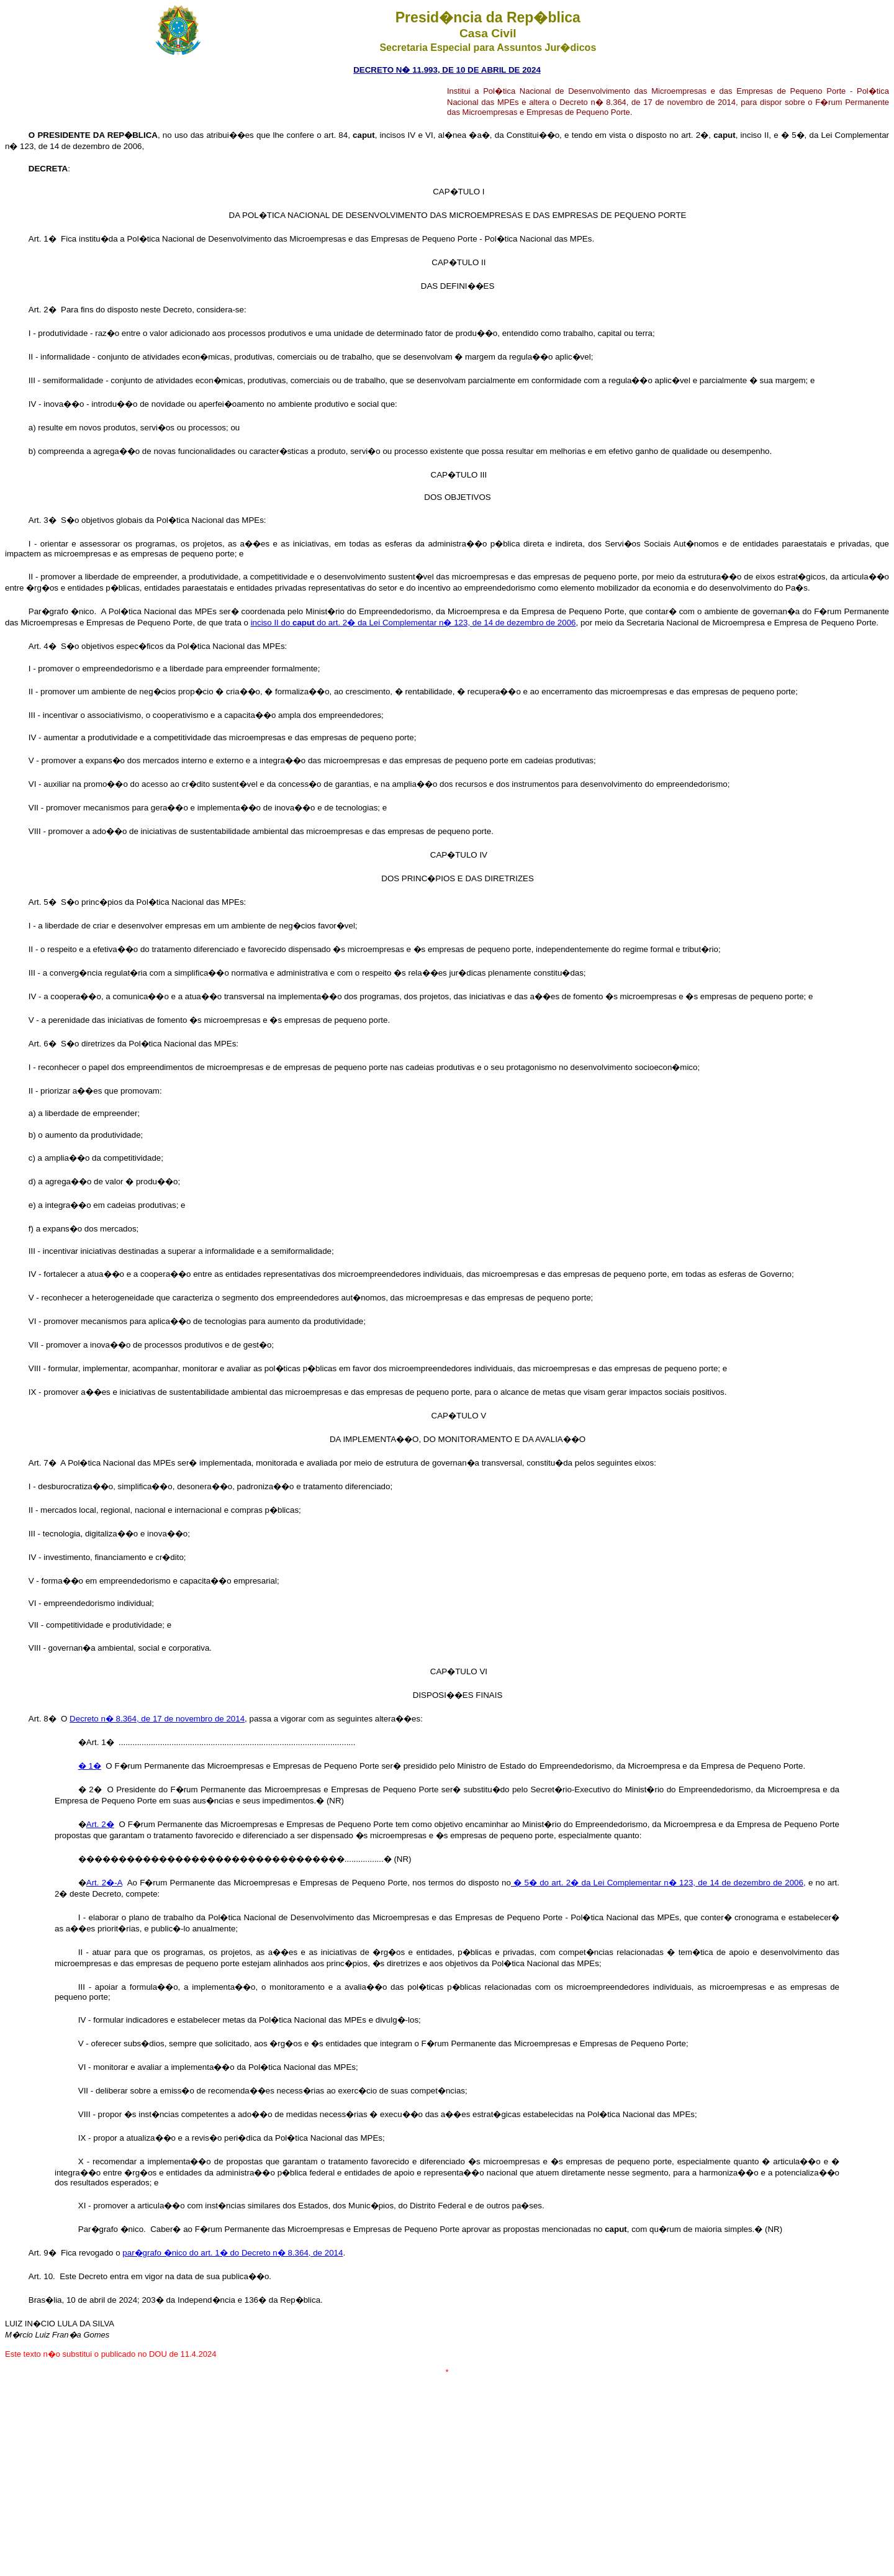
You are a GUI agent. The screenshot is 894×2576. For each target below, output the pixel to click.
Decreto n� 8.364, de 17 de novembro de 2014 (157, 1718)
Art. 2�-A (104, 1882)
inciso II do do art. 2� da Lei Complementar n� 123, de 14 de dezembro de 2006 (413, 622)
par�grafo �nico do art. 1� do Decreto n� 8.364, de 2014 (232, 2252)
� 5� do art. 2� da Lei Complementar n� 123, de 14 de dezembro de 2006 (657, 1882)
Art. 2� (100, 1824)
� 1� (89, 1766)
